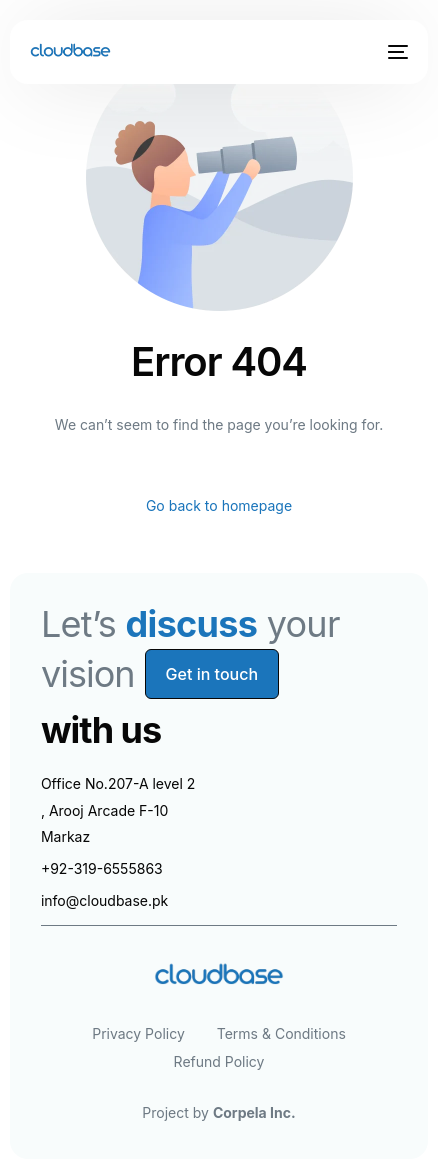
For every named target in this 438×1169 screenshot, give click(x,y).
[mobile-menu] (396, 52)
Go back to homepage (219, 505)
